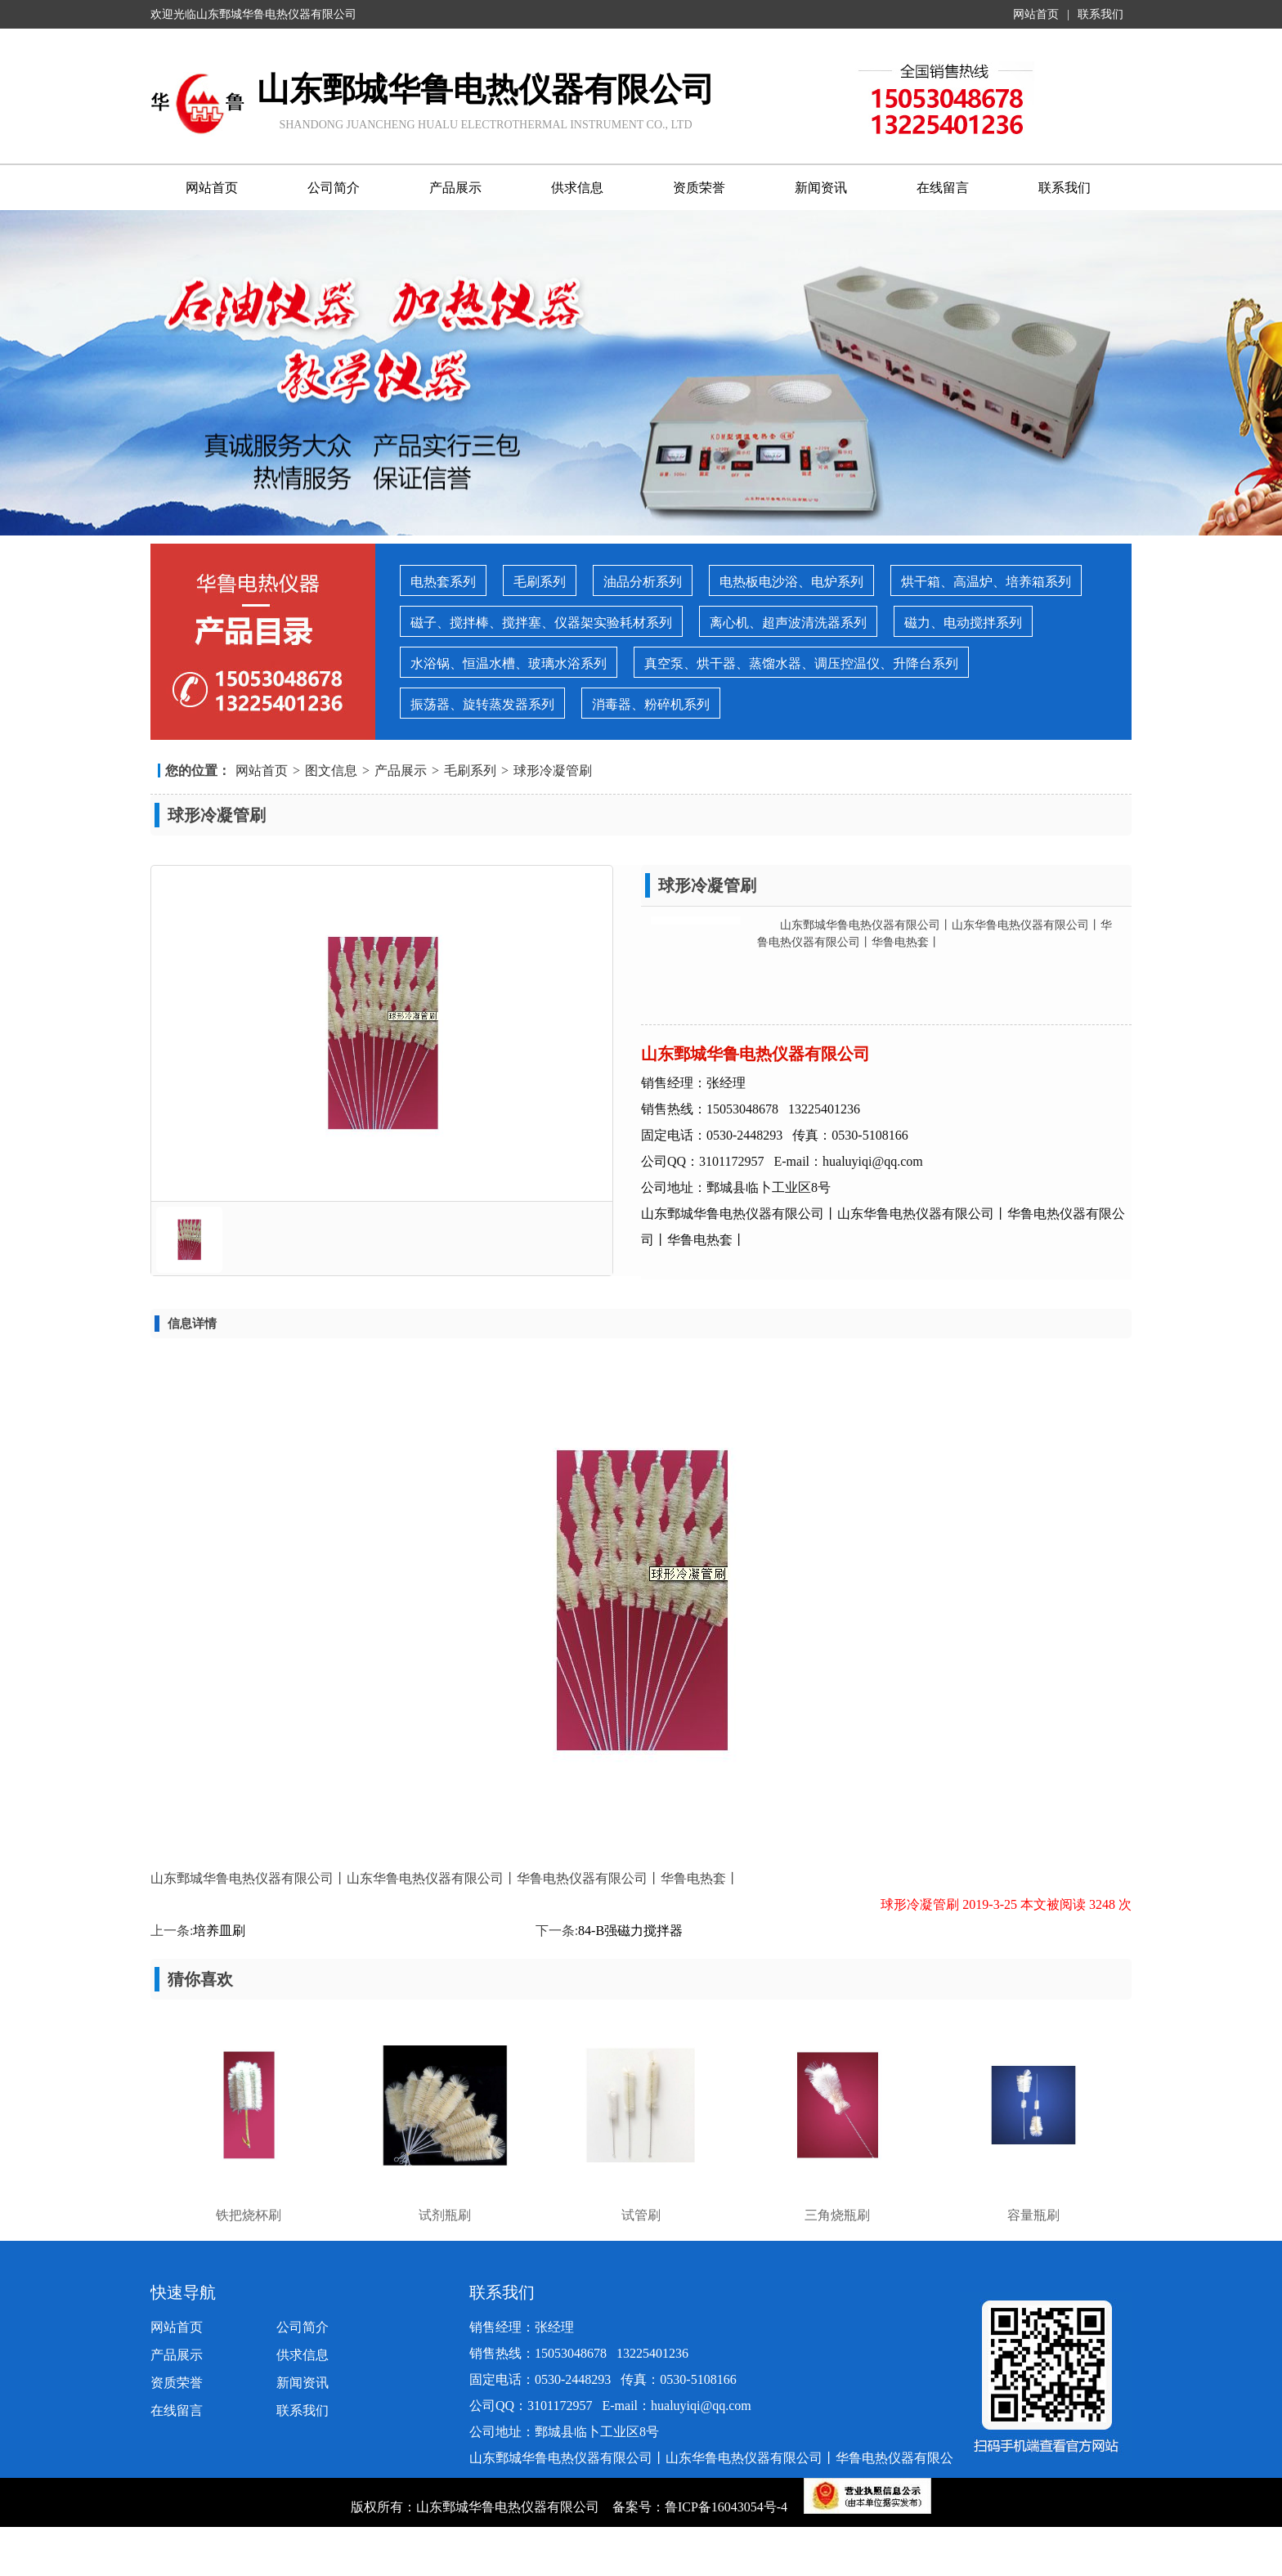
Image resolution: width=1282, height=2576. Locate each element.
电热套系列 (443, 582)
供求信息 (577, 188)
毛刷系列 (539, 582)
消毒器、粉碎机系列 (651, 704)
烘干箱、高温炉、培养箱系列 (986, 582)
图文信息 (331, 770)
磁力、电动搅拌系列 (963, 622)
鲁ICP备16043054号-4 (728, 2507)
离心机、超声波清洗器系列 (788, 622)
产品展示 (455, 188)
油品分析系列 (642, 582)
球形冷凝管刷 (552, 770)
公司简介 (333, 188)
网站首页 (1036, 14)
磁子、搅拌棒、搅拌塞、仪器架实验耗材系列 (541, 622)
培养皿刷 (219, 1931)
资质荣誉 (699, 188)
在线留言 (943, 188)
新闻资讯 (821, 188)
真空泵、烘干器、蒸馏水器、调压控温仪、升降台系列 (801, 663)
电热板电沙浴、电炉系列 (791, 582)
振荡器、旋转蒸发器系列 (482, 704)
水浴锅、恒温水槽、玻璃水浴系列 (508, 663)
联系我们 (1100, 14)
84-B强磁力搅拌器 (630, 1931)
